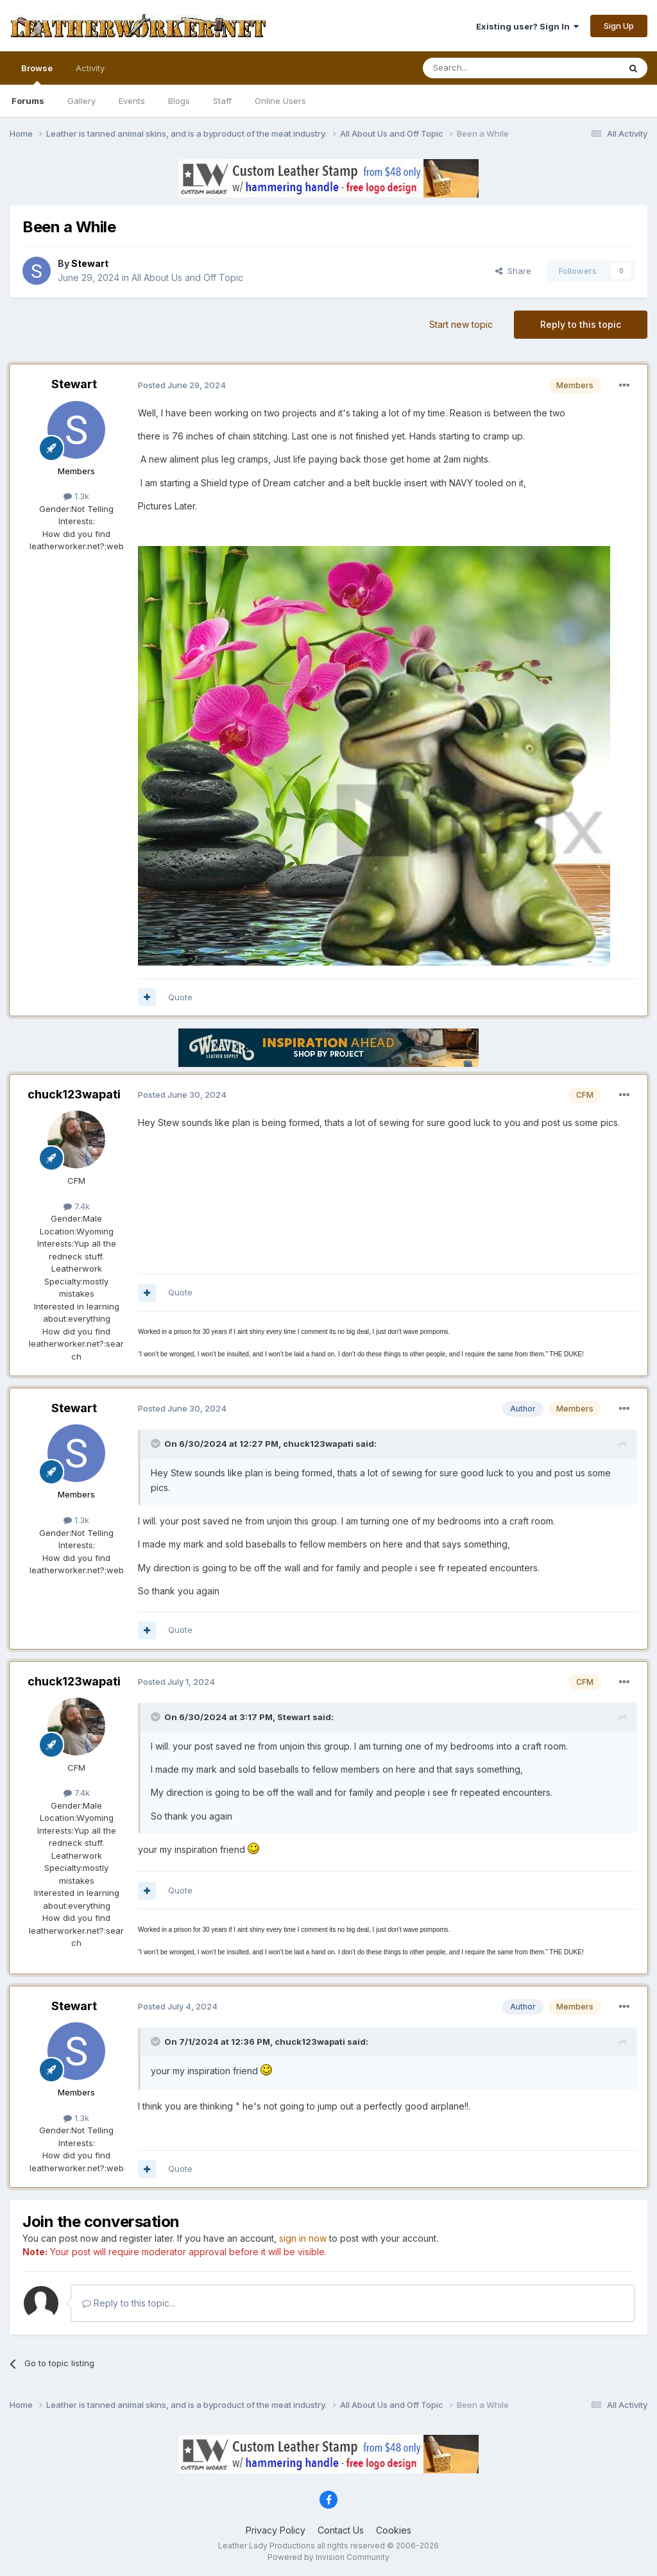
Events (132, 101)
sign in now (303, 2238)
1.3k (76, 496)
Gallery (81, 101)
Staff (222, 101)
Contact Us (341, 2530)
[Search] (488, 68)
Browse (37, 74)
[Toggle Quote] (156, 1443)
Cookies (393, 2530)
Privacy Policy (275, 2530)
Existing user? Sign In (527, 26)
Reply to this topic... (128, 2303)
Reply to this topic (580, 324)
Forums (28, 101)
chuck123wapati (74, 1094)
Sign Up (619, 26)
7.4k (77, 1206)
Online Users (280, 101)
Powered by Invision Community (328, 2557)
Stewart (74, 384)
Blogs (179, 101)
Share (513, 271)
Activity (90, 68)
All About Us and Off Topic (187, 277)
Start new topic (461, 324)
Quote (180, 997)
